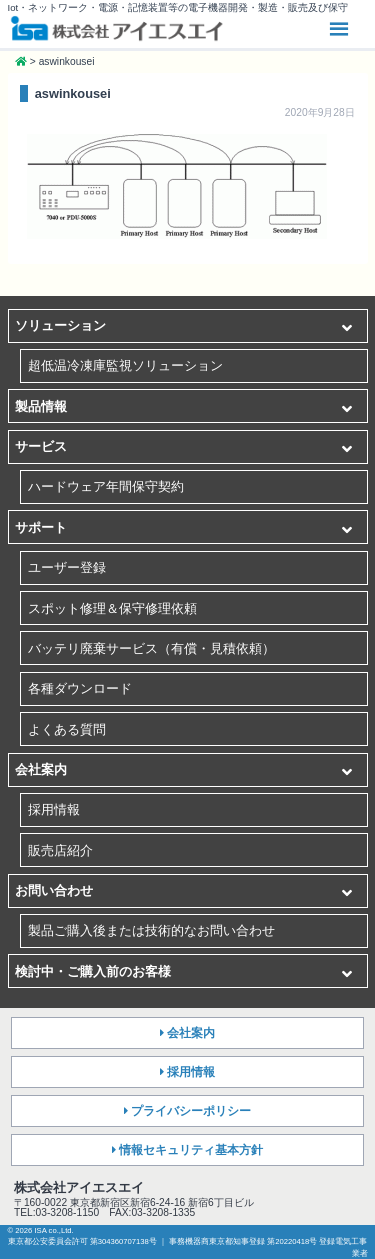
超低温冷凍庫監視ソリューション (125, 365)
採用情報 (54, 809)
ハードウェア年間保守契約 (106, 486)
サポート (41, 527)
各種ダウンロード (80, 688)
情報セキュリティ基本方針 (191, 1150)
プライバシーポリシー (191, 1111)
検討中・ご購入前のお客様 (93, 971)
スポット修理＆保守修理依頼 (112, 608)
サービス (41, 446)
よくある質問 (67, 729)
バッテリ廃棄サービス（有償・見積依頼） (151, 648)
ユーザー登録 (67, 567)
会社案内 (41, 769)
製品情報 (41, 406)
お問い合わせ (54, 890)
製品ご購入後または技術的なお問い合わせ (151, 930)
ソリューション (60, 325)
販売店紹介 (60, 850)
